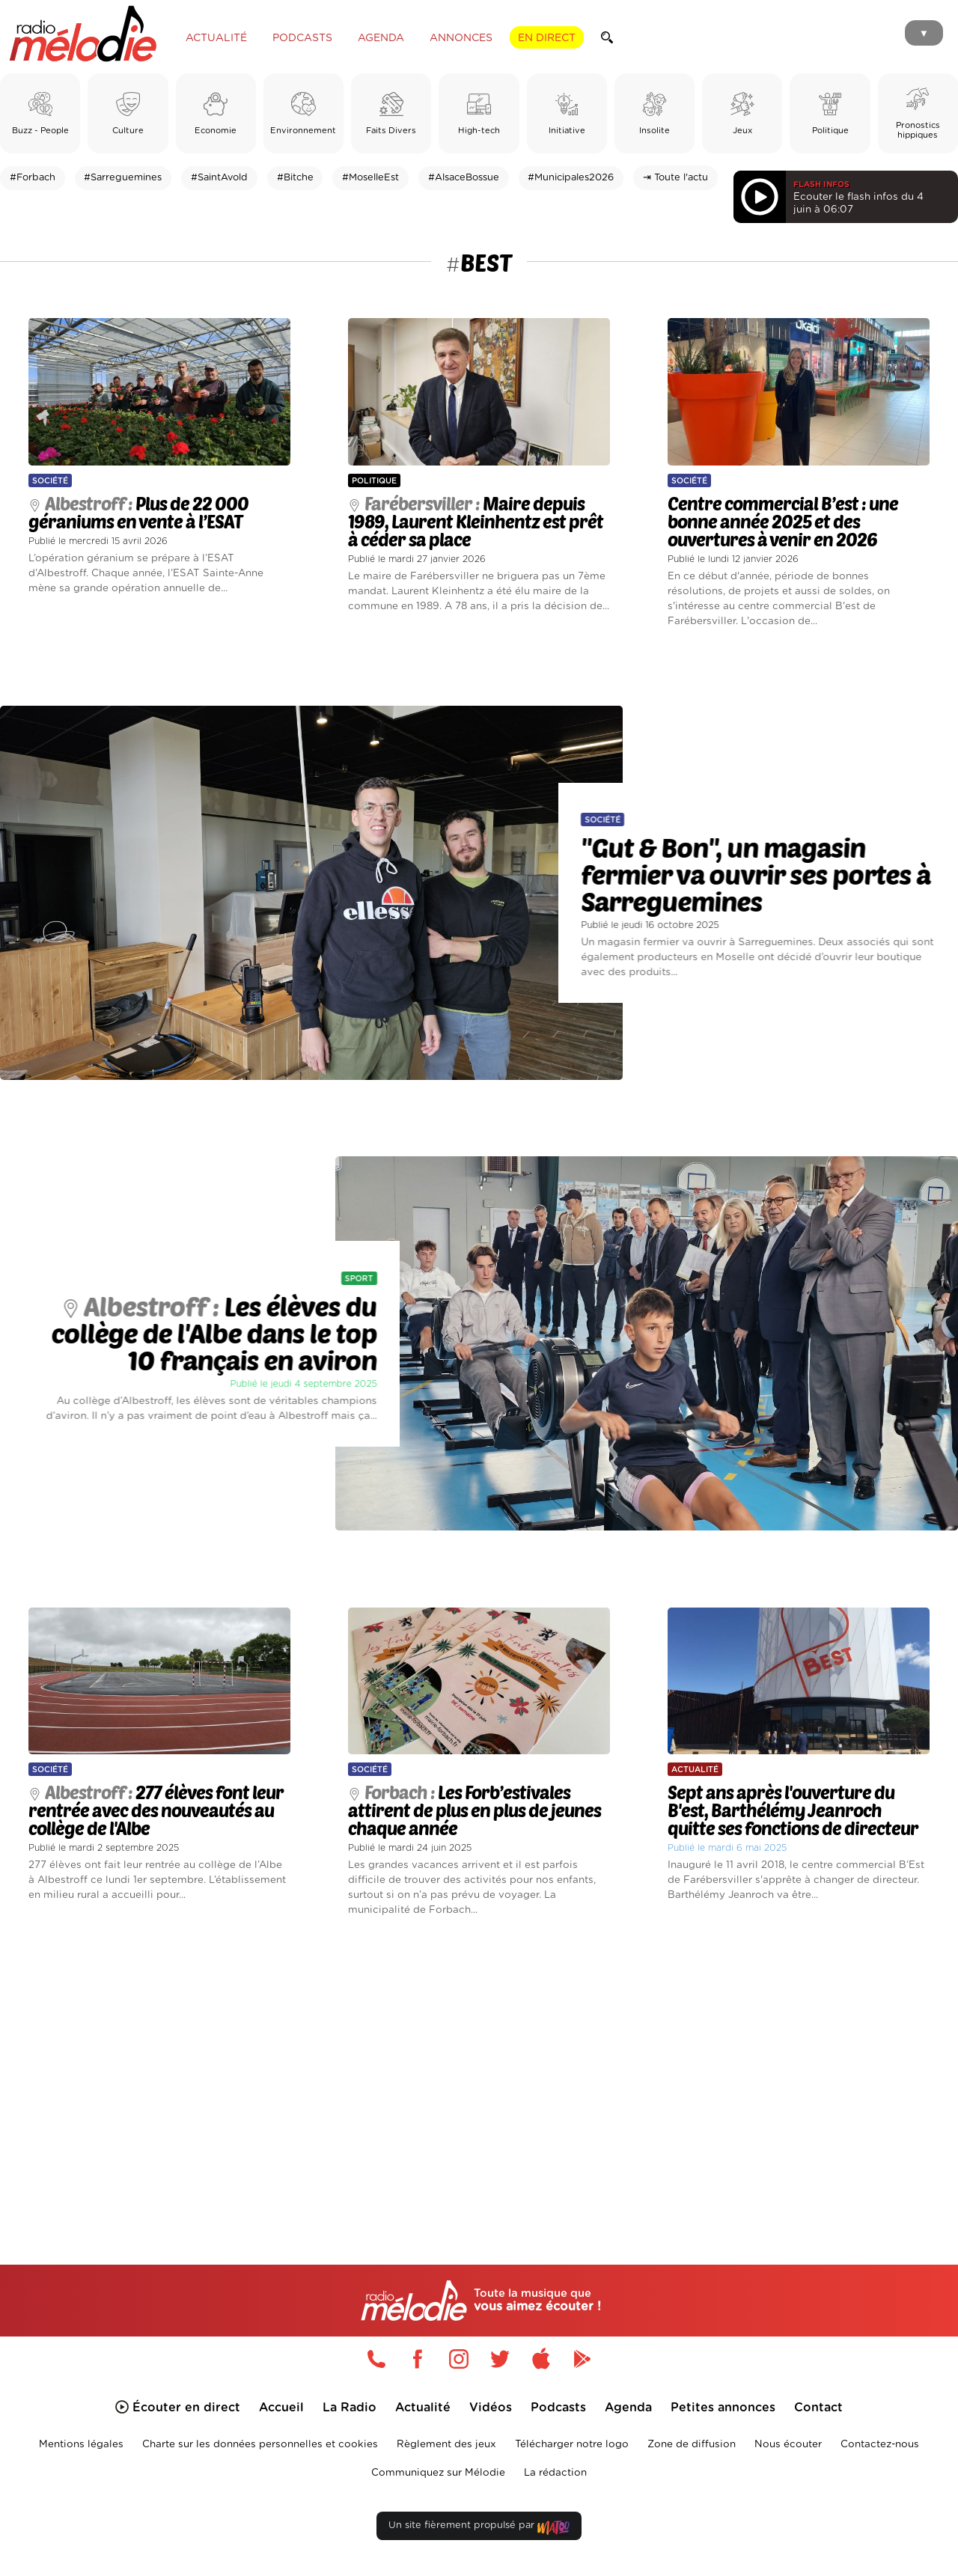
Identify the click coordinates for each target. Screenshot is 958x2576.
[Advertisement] (479, 2073)
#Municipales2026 (571, 178)
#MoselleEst (370, 178)
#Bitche (295, 178)
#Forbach (32, 178)
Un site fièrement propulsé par (479, 2528)
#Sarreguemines (123, 178)
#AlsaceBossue (463, 178)
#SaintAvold (219, 178)
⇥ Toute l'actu (675, 178)
